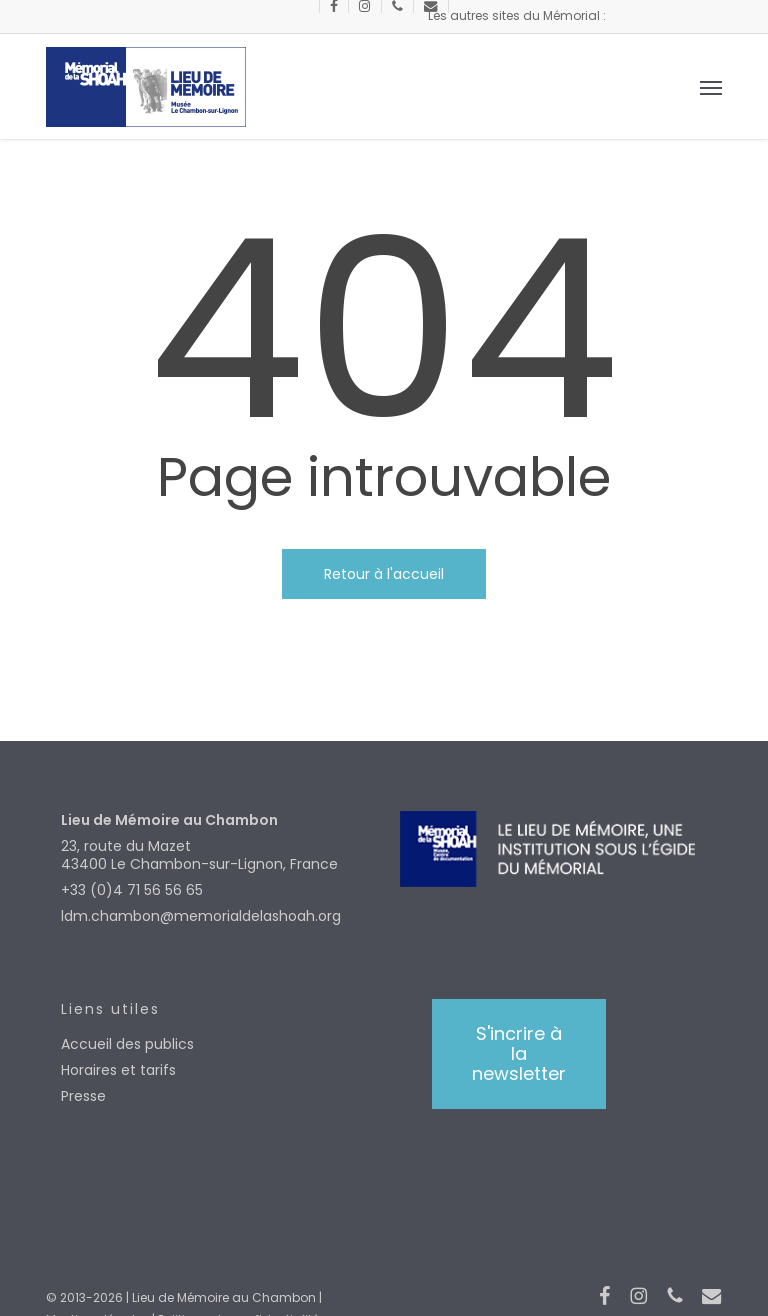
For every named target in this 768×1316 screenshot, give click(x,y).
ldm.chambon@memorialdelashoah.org (201, 916)
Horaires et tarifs (118, 1070)
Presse (83, 1096)
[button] (711, 87)
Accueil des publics (127, 1044)
